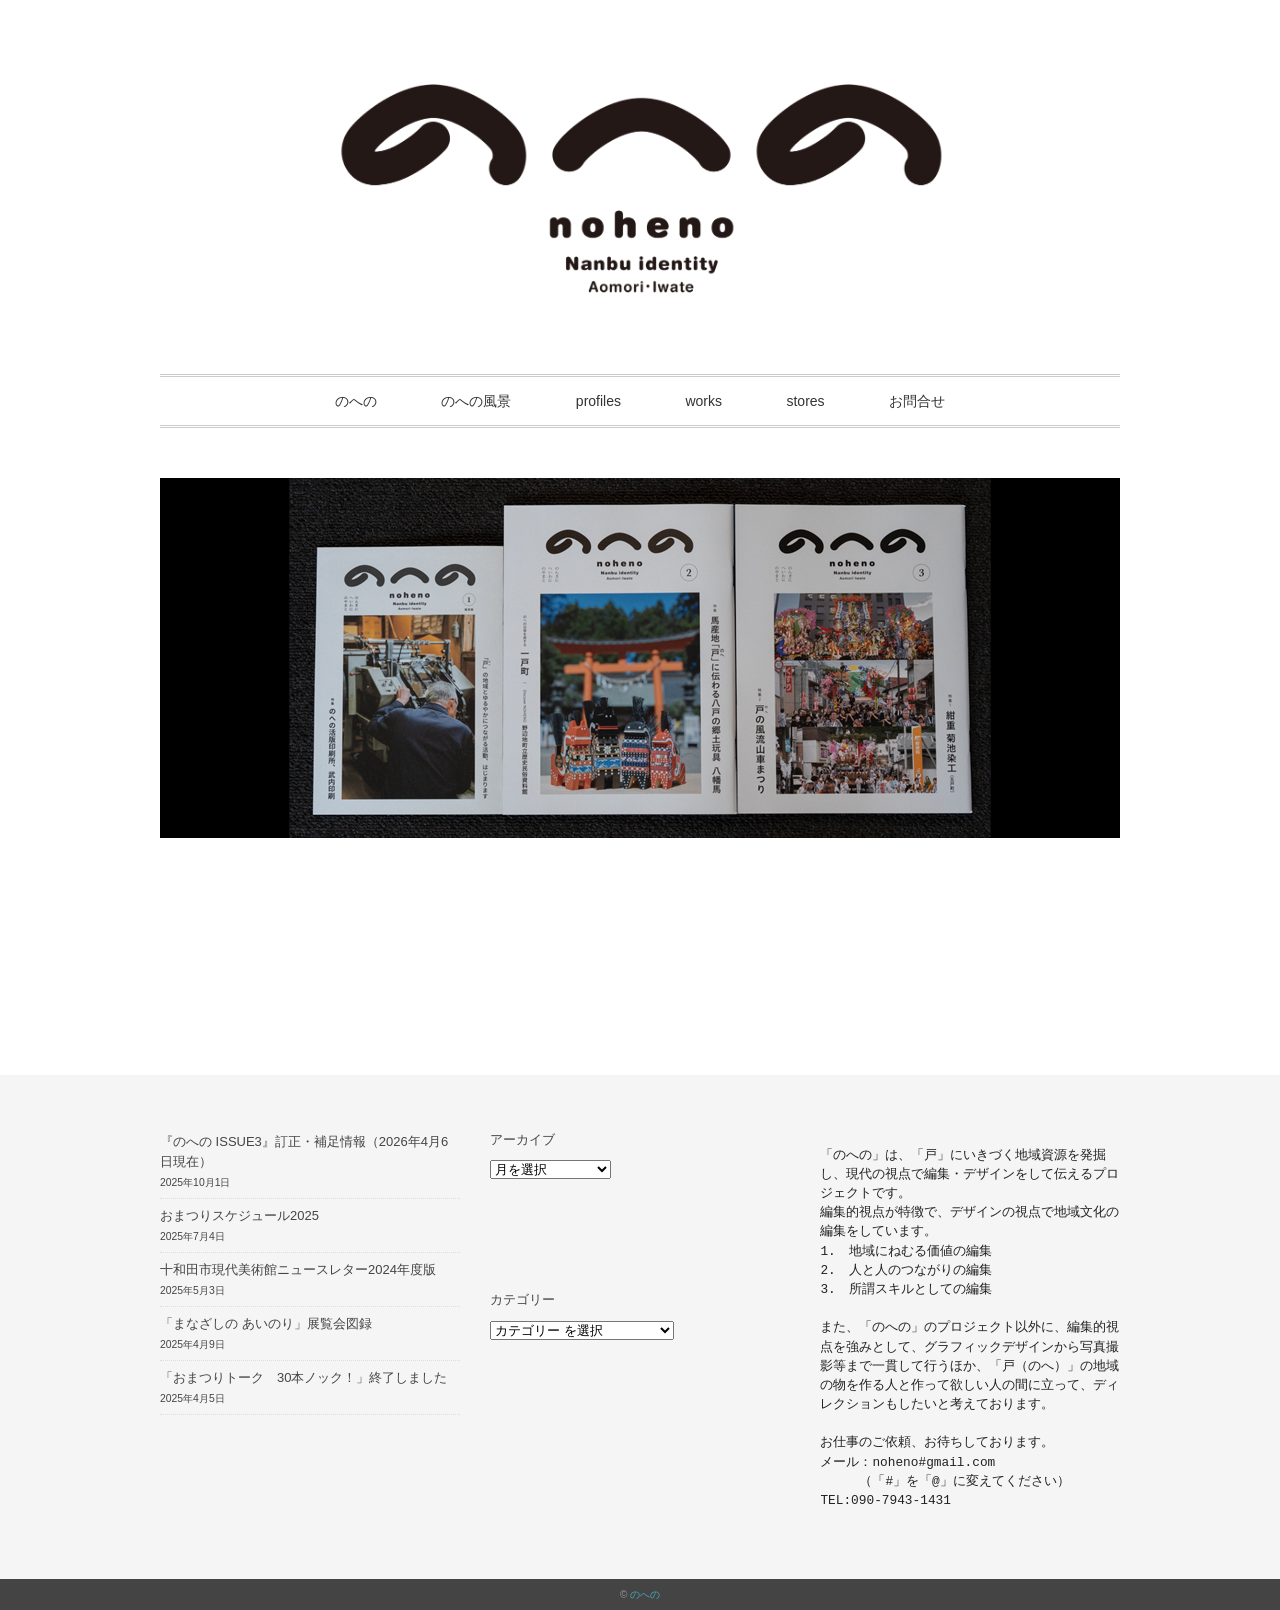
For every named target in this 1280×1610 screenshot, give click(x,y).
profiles (598, 401)
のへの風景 (476, 401)
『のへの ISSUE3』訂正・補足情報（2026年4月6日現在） (304, 1152)
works (703, 401)
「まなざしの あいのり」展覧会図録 (266, 1323)
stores (805, 401)
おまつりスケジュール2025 (239, 1215)
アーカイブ (522, 1139)
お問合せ (917, 401)
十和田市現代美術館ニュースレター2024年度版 (298, 1269)
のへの (356, 401)
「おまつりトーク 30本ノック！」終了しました (303, 1377)
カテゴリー (522, 1299)
